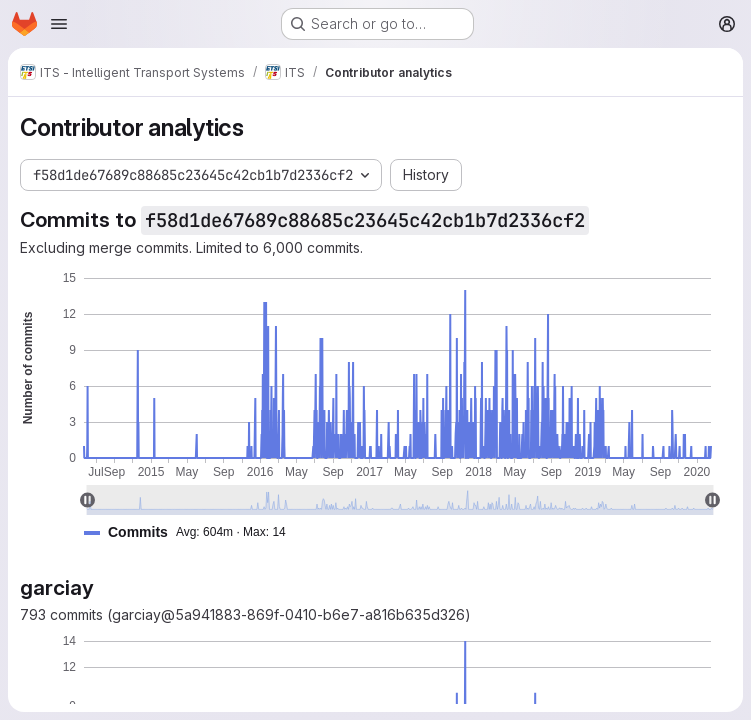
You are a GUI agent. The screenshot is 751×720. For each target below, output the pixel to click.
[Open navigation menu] (59, 24)
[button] (193, 532)
